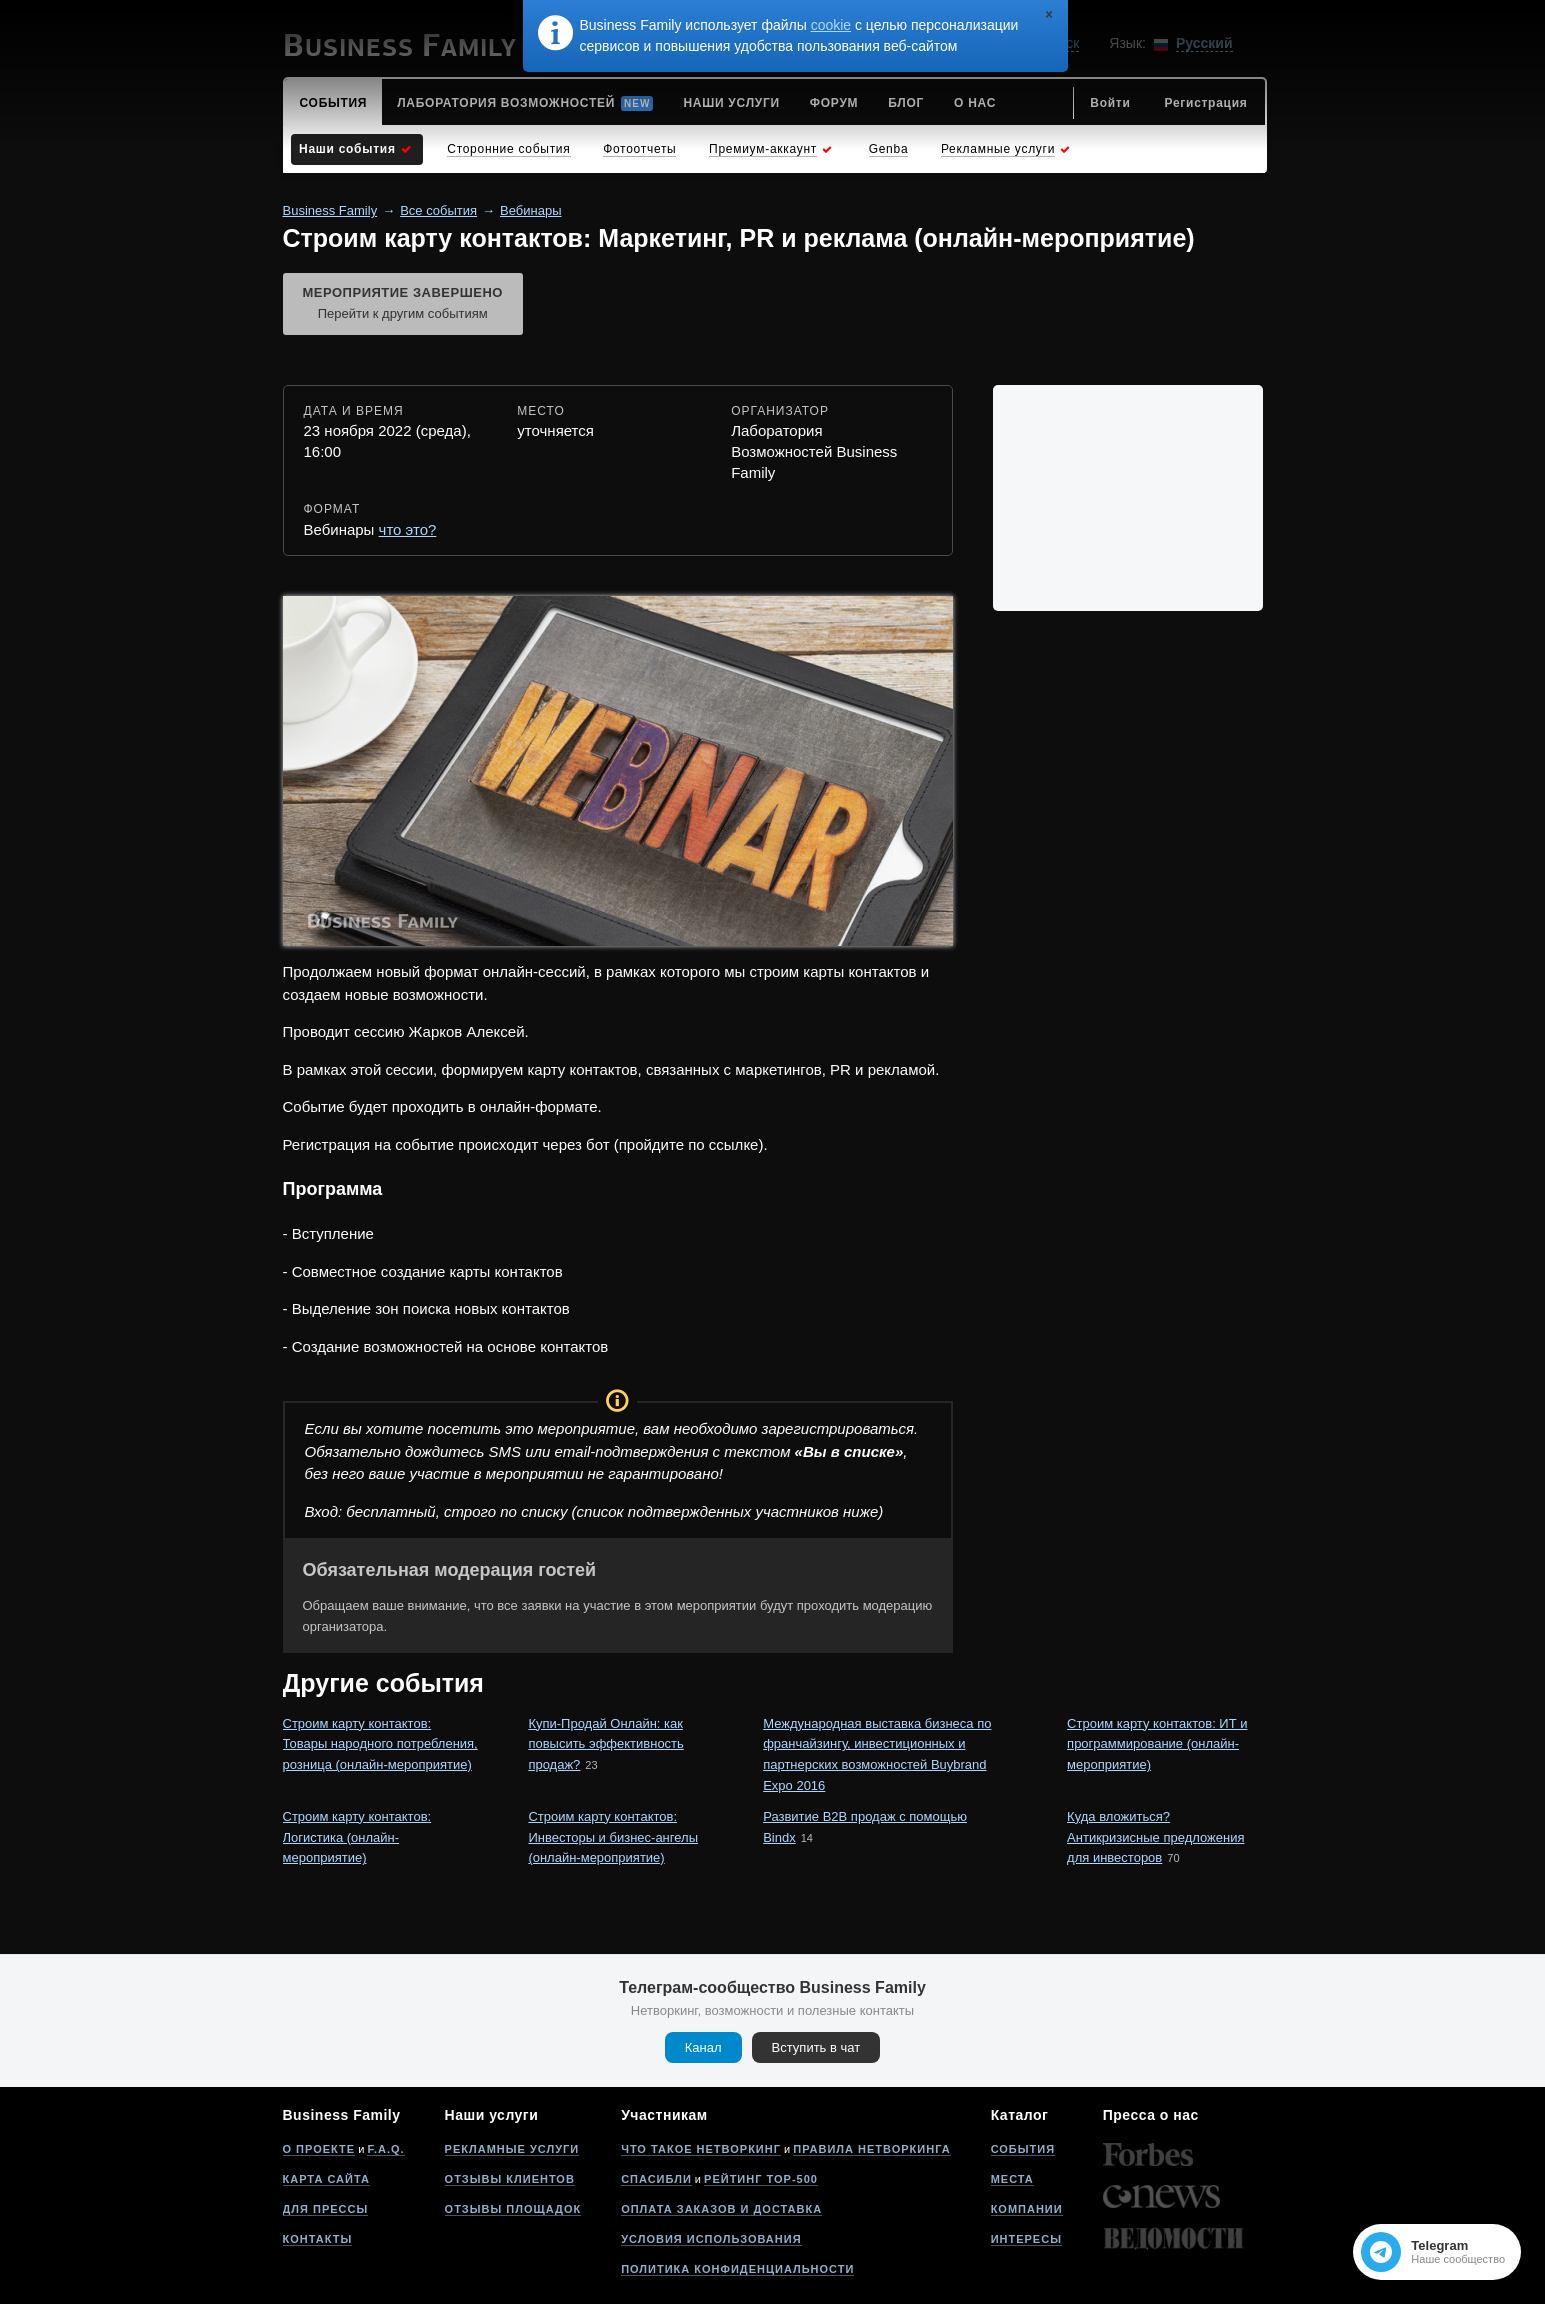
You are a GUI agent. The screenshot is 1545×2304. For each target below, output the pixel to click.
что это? (408, 529)
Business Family (330, 210)
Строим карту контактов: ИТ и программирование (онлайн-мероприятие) (1157, 1744)
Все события (438, 210)
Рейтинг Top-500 (761, 2179)
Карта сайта (326, 2179)
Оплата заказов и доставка (721, 2209)
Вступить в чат (816, 2047)
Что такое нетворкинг (701, 2149)
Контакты (318, 2239)
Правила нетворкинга (871, 2149)
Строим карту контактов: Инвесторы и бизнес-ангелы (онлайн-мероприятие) (613, 1837)
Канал (703, 2047)
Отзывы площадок (513, 2209)
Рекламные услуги (512, 2149)
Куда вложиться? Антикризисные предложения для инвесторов (1155, 1837)
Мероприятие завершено (403, 305)
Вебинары (530, 210)
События (1023, 2149)
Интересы (1026, 2239)
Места (1012, 2179)
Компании (1027, 2209)
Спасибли (656, 2179)
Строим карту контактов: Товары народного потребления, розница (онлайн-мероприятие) (380, 1744)
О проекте (319, 2149)
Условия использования (711, 2239)
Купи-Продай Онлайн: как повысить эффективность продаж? (605, 1744)
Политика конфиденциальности (737, 2269)
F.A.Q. (385, 2149)
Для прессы (326, 2209)
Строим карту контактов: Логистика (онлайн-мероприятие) (357, 1837)
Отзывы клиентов (510, 2179)
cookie (831, 25)
